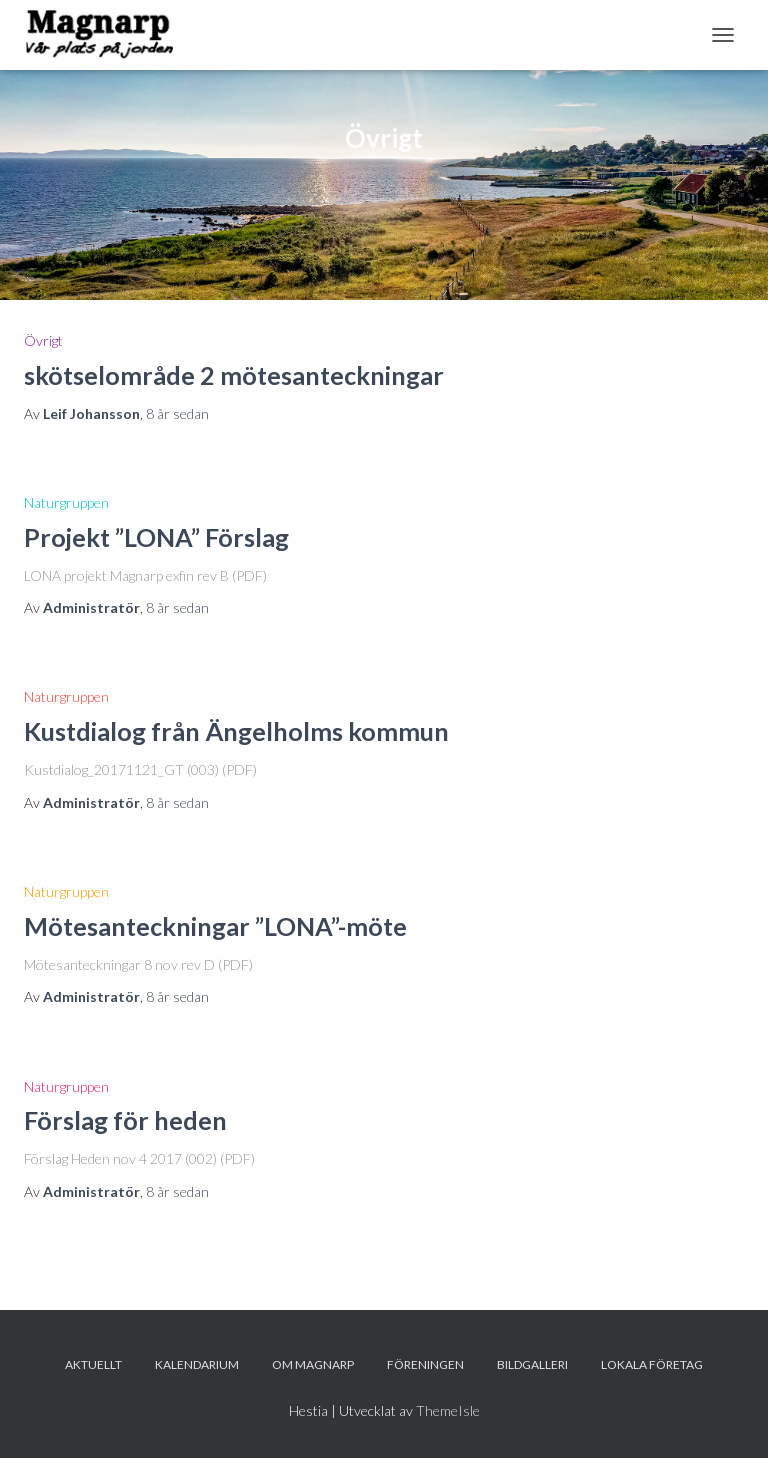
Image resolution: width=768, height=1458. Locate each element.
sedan (177, 413)
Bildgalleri (532, 1364)
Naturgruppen (66, 502)
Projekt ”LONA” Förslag (156, 537)
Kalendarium (197, 1364)
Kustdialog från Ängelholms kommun (236, 731)
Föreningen (425, 1364)
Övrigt (43, 340)
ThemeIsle (448, 1410)
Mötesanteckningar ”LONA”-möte (215, 926)
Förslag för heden (125, 1120)
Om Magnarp (313, 1364)
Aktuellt (93, 1364)
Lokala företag (652, 1364)
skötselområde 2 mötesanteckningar (234, 375)
